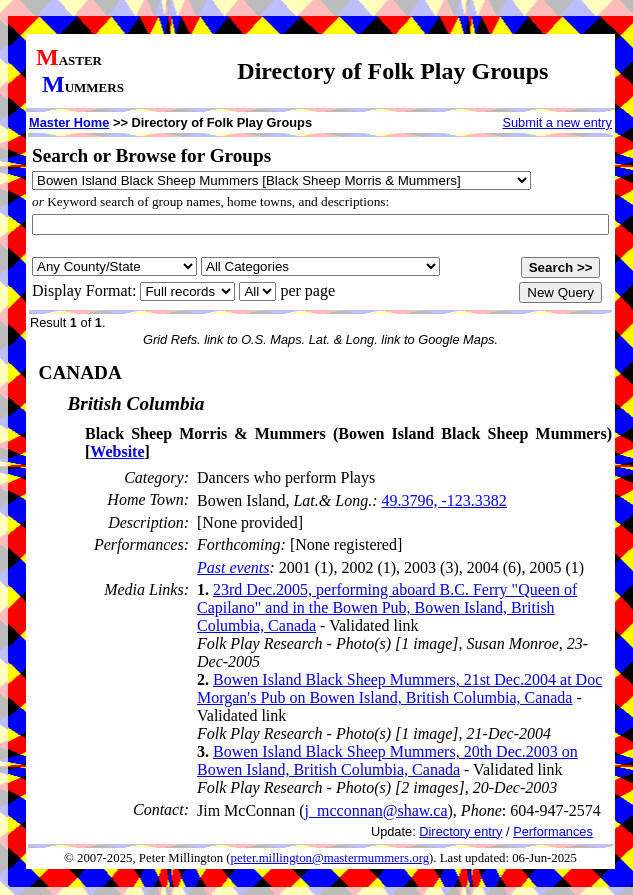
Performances (553, 831)
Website (117, 451)
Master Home (69, 122)
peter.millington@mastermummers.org (330, 858)
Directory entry (460, 831)
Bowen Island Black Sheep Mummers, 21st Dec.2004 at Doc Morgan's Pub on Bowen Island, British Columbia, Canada (399, 688)
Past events (233, 567)
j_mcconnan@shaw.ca (376, 810)
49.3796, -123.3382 (443, 500)
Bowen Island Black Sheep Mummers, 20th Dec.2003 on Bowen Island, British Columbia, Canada (387, 760)
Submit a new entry (557, 122)
